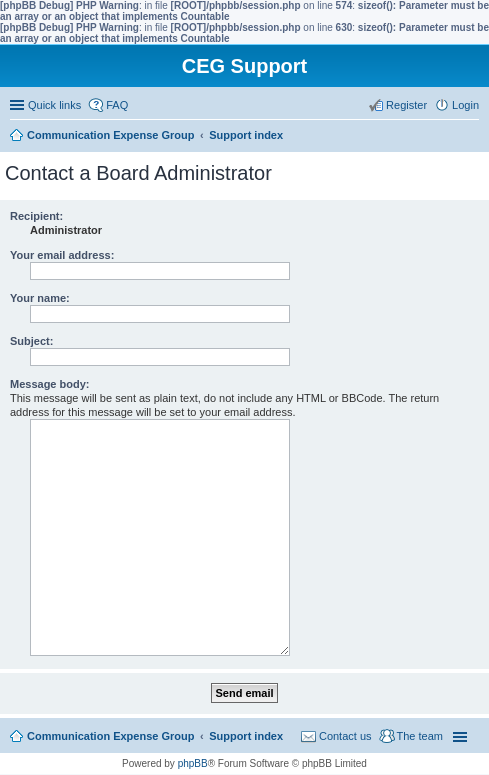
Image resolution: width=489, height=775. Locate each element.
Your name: (40, 298)
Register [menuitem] (406, 105)
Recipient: (36, 216)
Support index (246, 736)
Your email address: (62, 255)
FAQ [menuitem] (117, 105)
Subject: (31, 341)
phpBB (193, 763)
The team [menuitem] (420, 736)
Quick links (54, 105)
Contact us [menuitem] (345, 736)
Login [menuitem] (465, 105)
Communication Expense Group (110, 736)
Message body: (49, 384)
